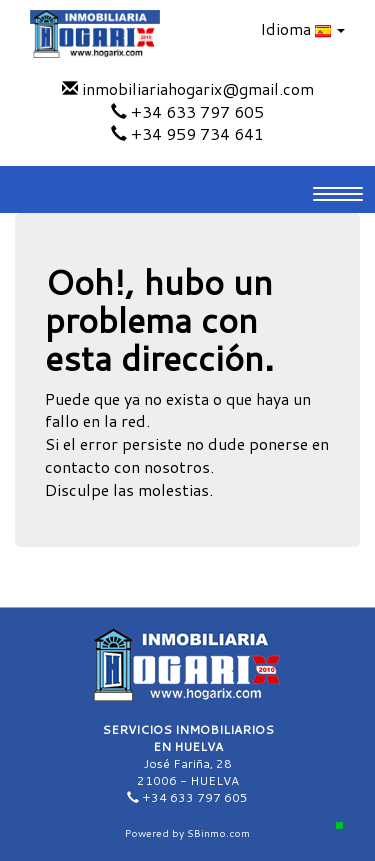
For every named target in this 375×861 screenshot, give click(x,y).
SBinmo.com (218, 833)
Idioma (302, 28)
